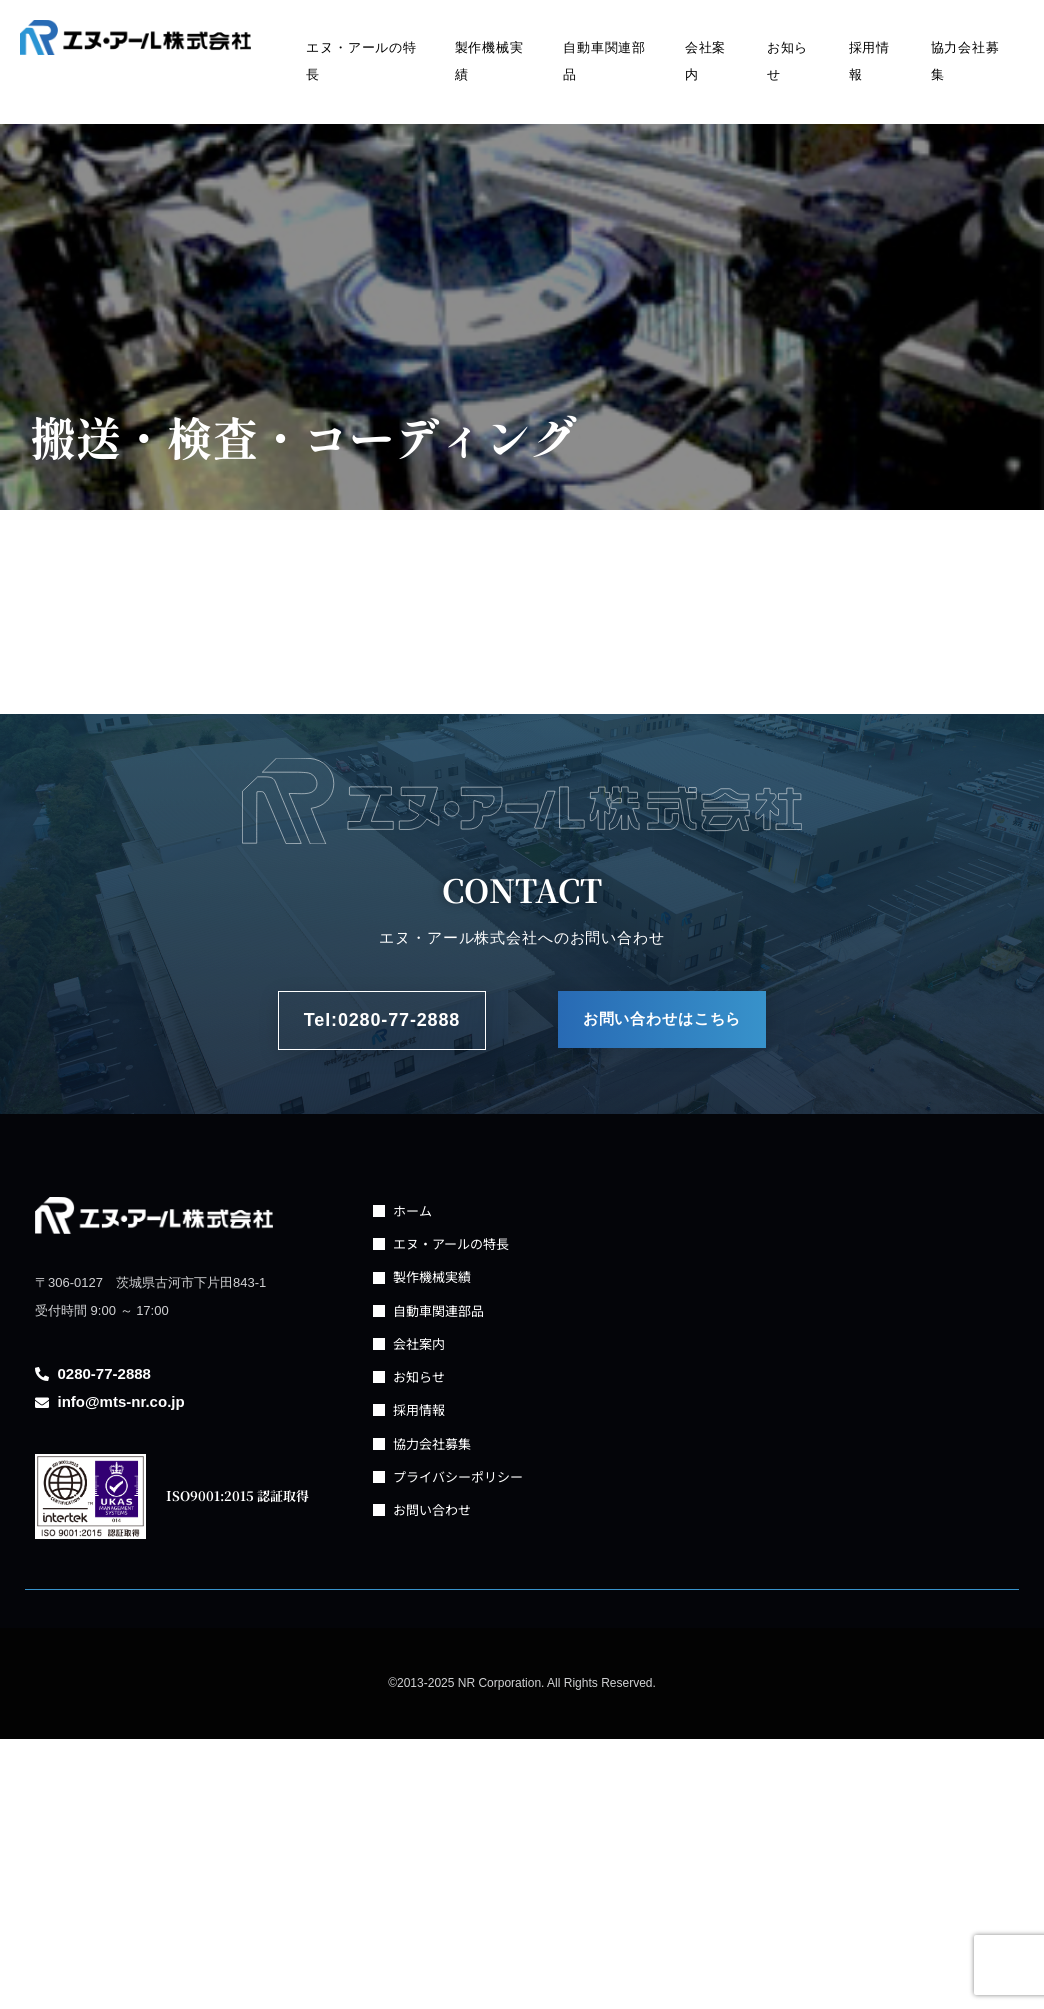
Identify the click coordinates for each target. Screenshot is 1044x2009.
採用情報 (870, 61)
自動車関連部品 (604, 61)
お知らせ (788, 61)
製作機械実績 (489, 61)
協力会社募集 (965, 61)
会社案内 (706, 61)
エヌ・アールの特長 (361, 61)
